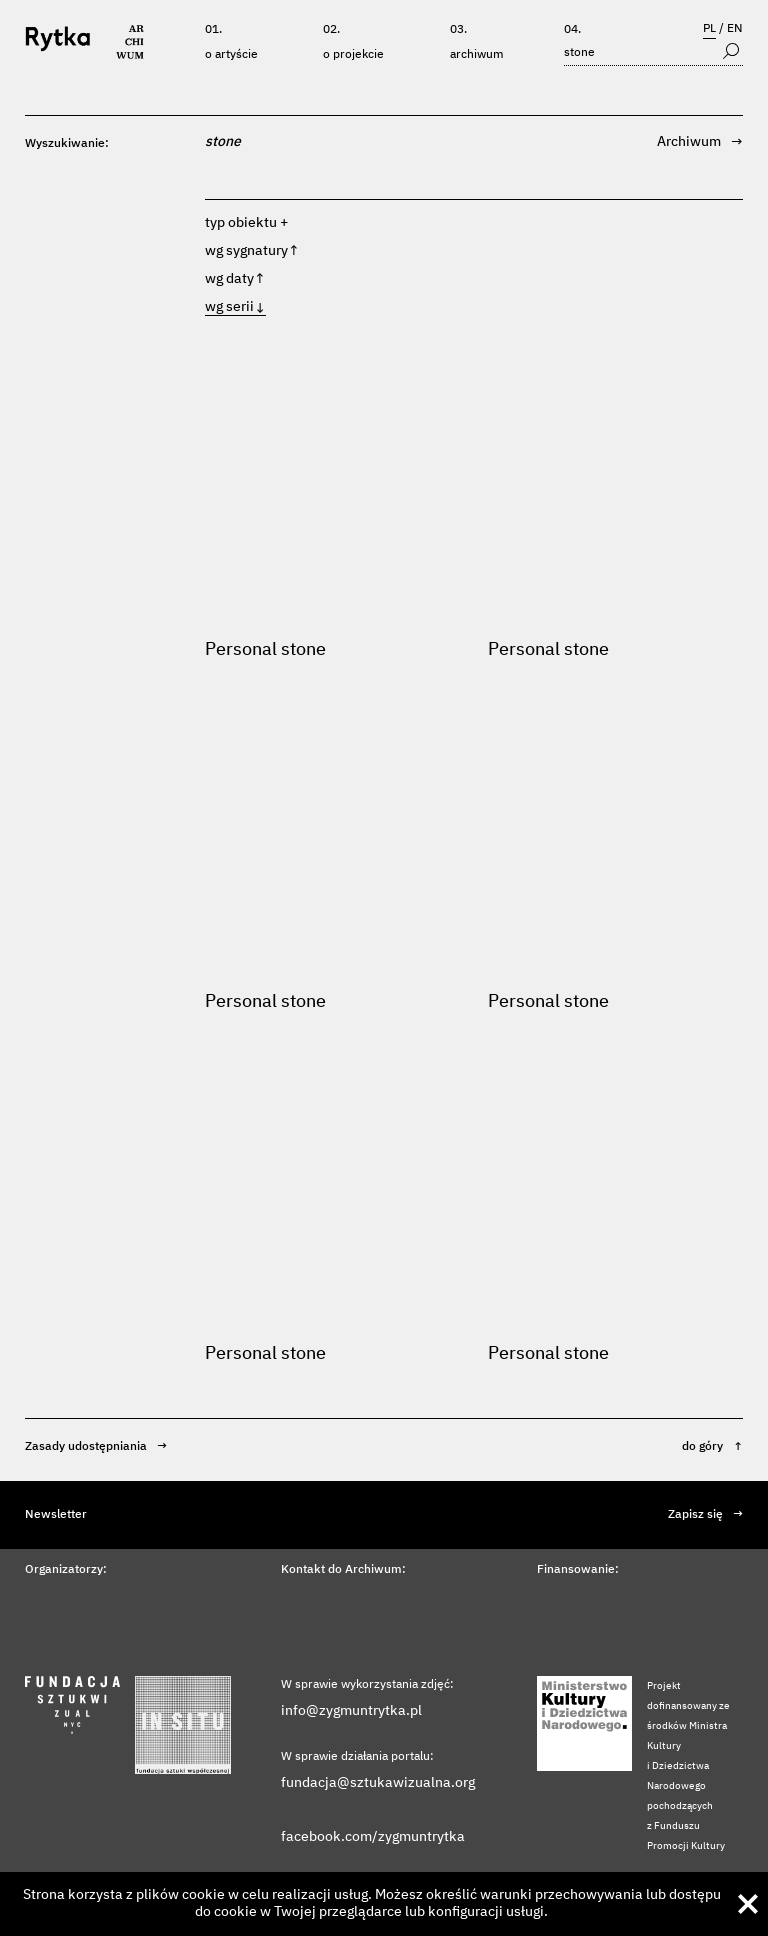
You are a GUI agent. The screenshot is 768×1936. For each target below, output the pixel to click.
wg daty (235, 279)
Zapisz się (705, 1515)
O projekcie (353, 55)
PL (709, 29)
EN (735, 29)
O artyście (231, 55)
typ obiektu (241, 223)
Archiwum (477, 55)
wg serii (235, 307)
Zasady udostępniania (96, 1447)
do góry (712, 1447)
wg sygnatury (252, 251)
